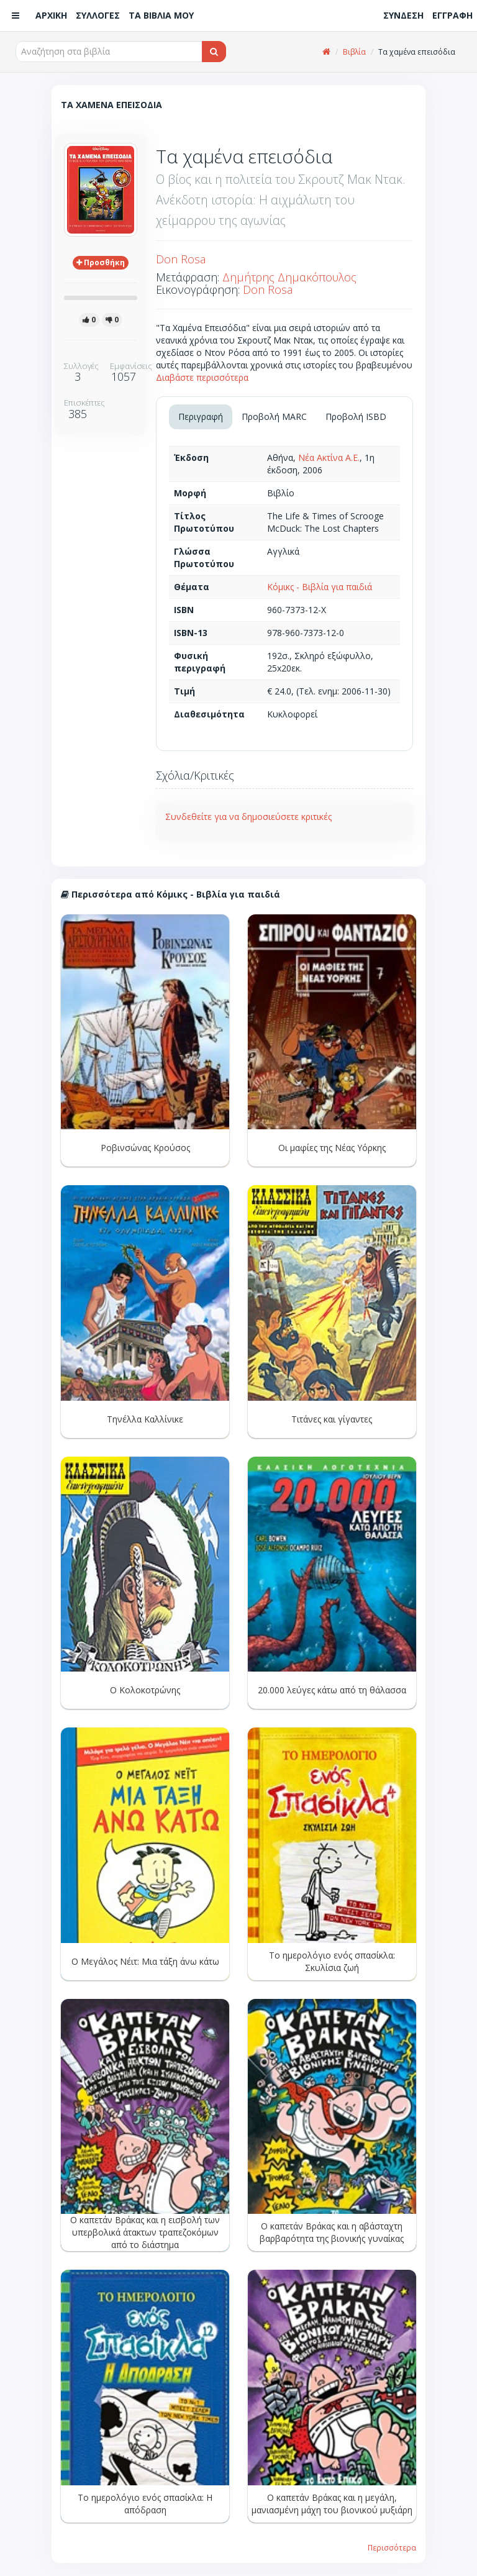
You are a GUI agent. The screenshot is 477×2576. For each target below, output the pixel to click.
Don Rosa (181, 259)
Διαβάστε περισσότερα (202, 377)
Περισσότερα (392, 2547)
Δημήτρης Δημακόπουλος (289, 277)
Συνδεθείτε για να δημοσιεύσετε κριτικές (248, 816)
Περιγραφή (200, 416)
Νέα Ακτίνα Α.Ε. (329, 457)
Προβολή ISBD (355, 416)
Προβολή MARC (274, 416)
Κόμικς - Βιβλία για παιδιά (319, 587)
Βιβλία (354, 52)
